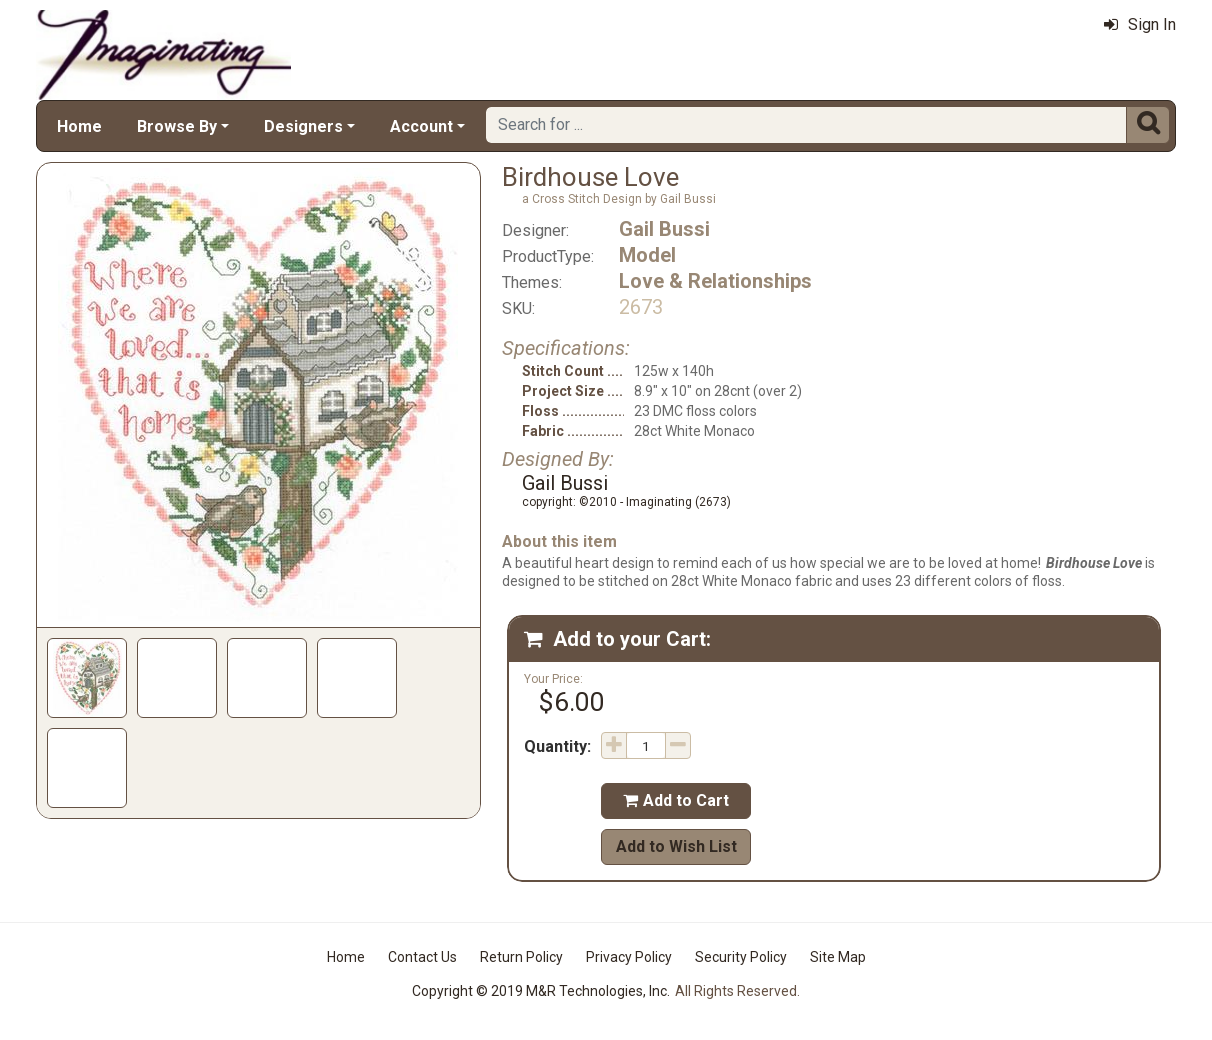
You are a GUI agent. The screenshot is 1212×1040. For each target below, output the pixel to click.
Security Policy (741, 957)
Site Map (838, 957)
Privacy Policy (629, 957)
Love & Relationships (715, 281)
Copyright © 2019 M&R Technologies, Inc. (541, 991)
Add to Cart (676, 800)
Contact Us (422, 957)
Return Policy (521, 957)
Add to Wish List (676, 846)
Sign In (1140, 24)
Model (647, 255)
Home (79, 126)
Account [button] (421, 126)
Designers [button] (303, 126)
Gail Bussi (664, 229)
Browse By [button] (177, 126)
